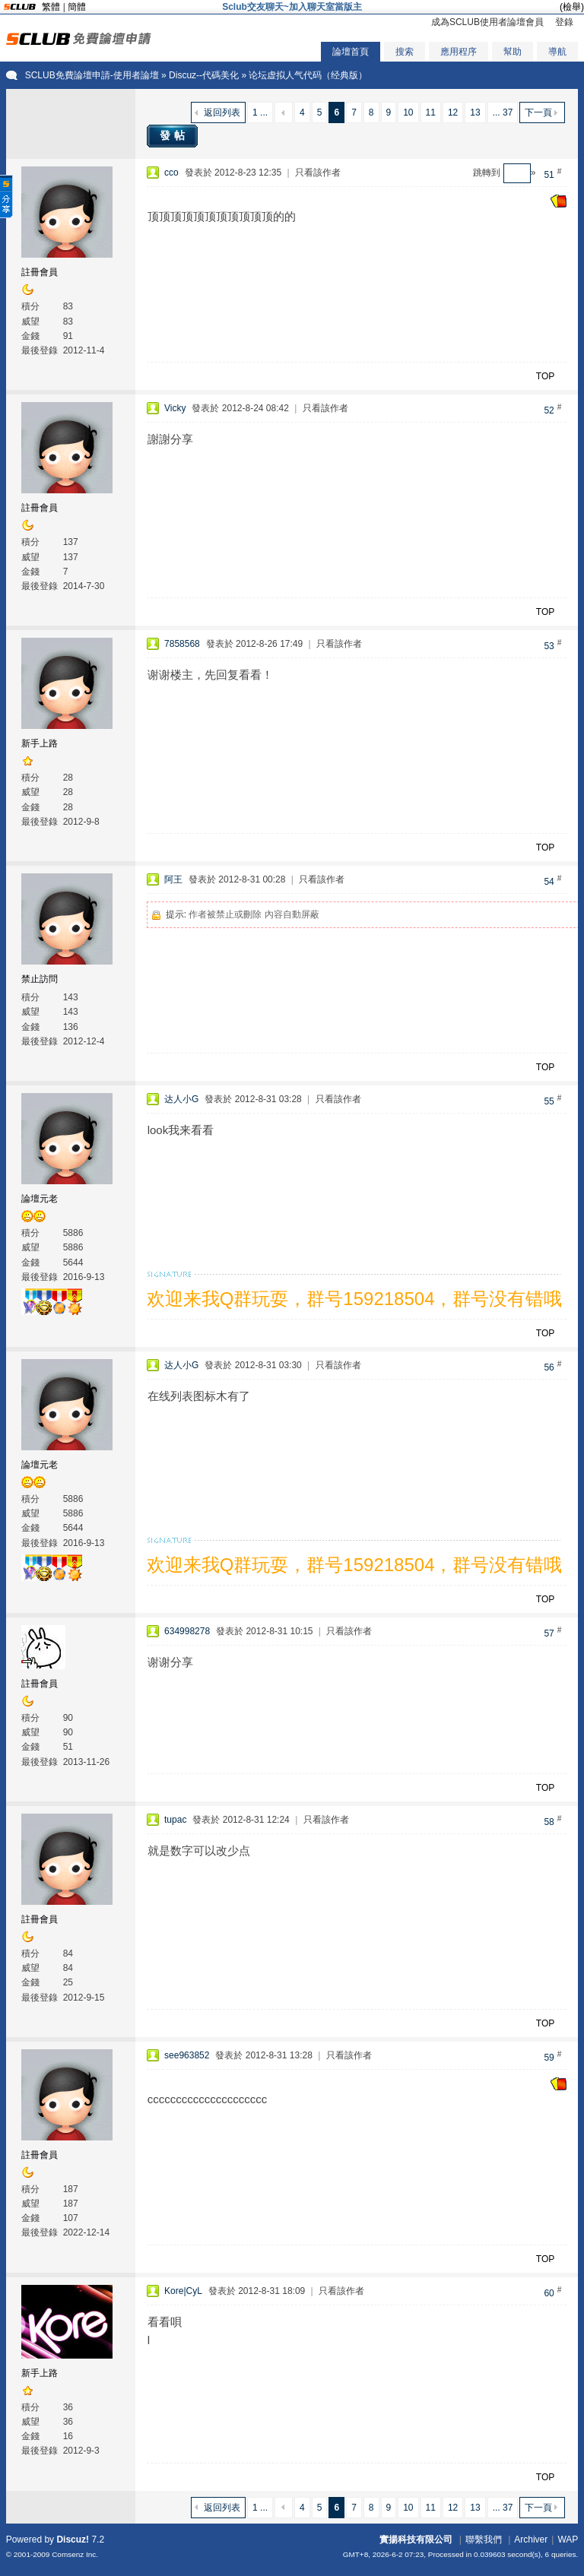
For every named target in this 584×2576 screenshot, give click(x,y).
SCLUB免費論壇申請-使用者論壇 (92, 75)
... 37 (503, 112)
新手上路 (39, 743)
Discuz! (72, 2539)
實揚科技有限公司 (415, 2539)
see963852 (186, 2055)
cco (171, 172)
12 (453, 112)
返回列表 (222, 112)
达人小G (181, 1099)
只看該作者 (318, 172)
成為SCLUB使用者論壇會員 (487, 22)
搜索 (404, 51)
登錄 (564, 22)
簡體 (77, 7)
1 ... (260, 112)
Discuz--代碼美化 (204, 75)
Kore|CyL (183, 2291)
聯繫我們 (483, 2539)
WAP (567, 2539)
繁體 (51, 7)
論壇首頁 (350, 51)
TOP (545, 376)
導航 (557, 51)
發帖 (174, 135)
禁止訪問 (39, 979)
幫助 (512, 51)
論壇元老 (39, 1198)
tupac (175, 1819)
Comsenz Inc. (75, 2554)
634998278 (187, 1631)
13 (475, 112)
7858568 (182, 643)
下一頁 (538, 112)
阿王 (173, 879)
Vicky (175, 408)
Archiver (531, 2539)
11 (431, 112)
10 (408, 112)
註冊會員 (39, 272)
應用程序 (458, 51)
